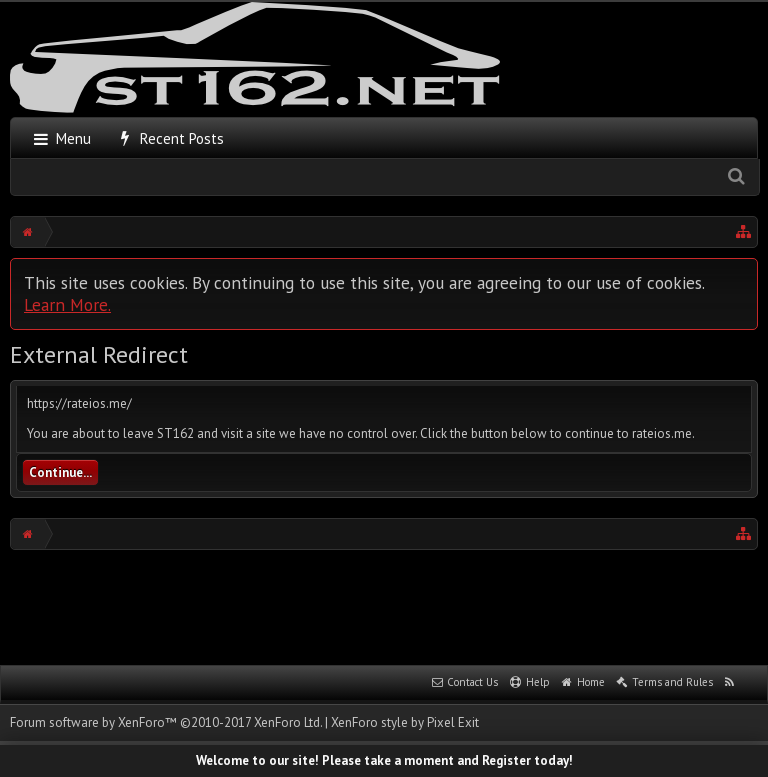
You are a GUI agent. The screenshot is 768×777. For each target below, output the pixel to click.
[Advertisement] (384, 605)
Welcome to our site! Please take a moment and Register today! (384, 760)
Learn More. (67, 304)
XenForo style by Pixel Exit (405, 722)
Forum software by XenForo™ (166, 722)
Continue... (60, 472)
